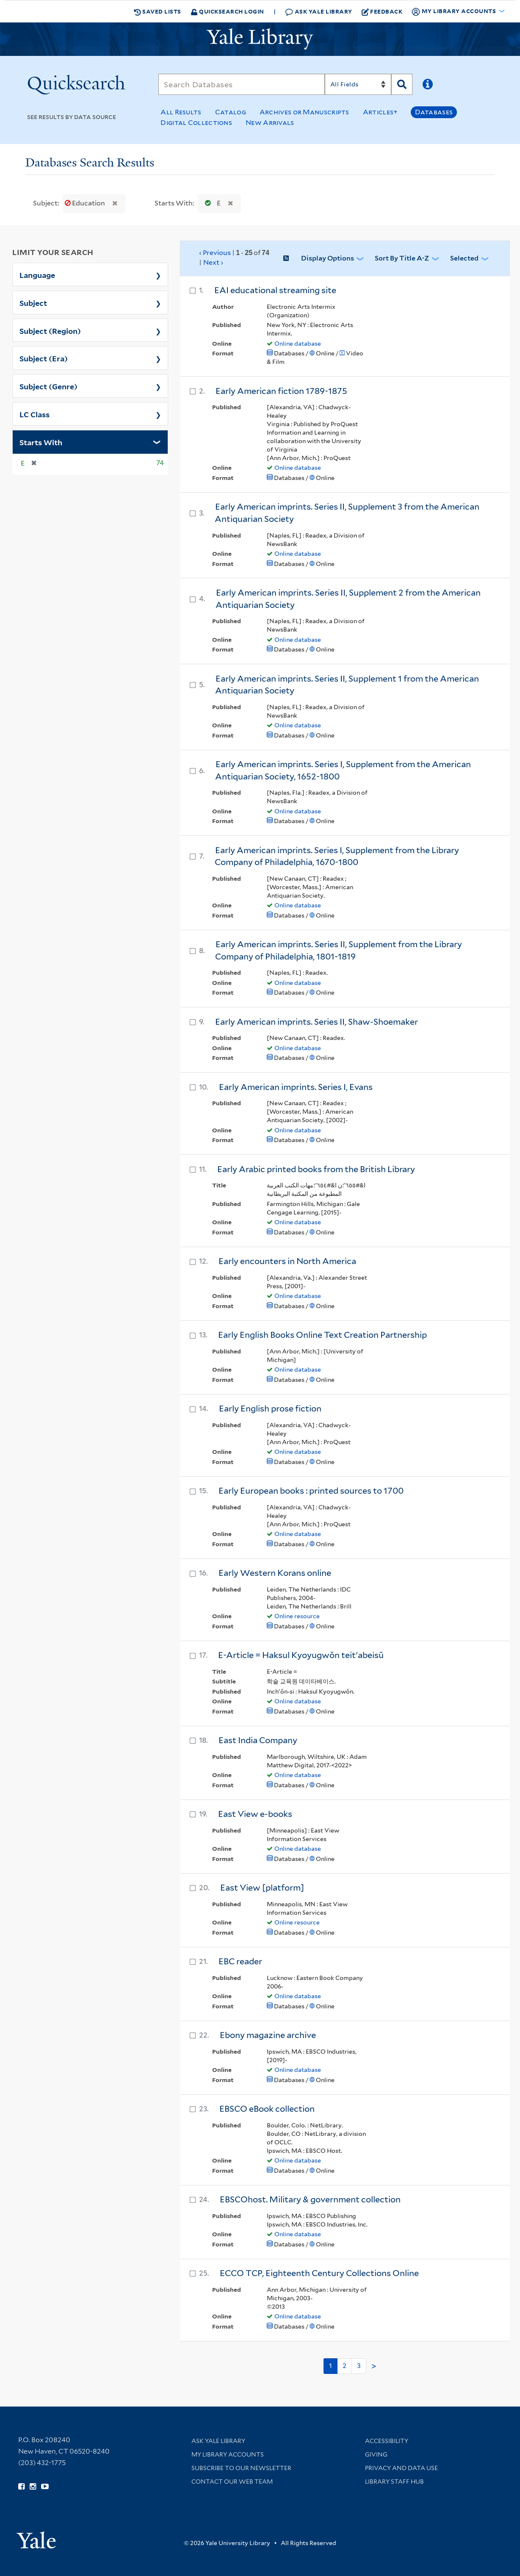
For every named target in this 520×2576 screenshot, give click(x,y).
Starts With (40, 442)
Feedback (382, 11)
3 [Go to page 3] (359, 2366)
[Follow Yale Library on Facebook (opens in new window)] (21, 2486)
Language (37, 274)
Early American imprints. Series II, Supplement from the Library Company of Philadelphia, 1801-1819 (338, 950)
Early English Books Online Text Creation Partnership (322, 1335)
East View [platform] (262, 1888)
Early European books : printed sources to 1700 (311, 1491)
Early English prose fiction (270, 1408)
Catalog (230, 112)
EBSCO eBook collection (267, 2109)
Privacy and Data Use (401, 2468)
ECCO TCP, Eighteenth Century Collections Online (319, 2273)
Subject (33, 302)
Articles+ (380, 112)
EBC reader (240, 1961)
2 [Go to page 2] (344, 2366)
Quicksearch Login (227, 11)
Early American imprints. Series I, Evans (296, 1087)
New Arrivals (270, 123)
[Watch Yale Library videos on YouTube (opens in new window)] (45, 2486)
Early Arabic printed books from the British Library (316, 1169)
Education (85, 203)
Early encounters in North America (287, 1261)
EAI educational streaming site (275, 290)
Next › (213, 262)
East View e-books (255, 1814)
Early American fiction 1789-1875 (281, 391)
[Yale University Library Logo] (260, 39)
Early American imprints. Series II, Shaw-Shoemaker (316, 1022)
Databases (434, 112)
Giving (376, 2454)
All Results (180, 112)
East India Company (258, 1740)
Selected (464, 258)
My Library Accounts (227, 2454)
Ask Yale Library (318, 11)
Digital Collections (196, 123)
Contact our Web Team (232, 2481)
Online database (297, 343)
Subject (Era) (43, 358)
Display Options (327, 258)
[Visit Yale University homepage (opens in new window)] (36, 2537)
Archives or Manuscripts (304, 112)
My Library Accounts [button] (454, 11)
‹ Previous (234, 258)
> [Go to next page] (373, 2366)
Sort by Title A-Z (402, 258)
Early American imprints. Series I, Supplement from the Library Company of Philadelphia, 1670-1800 (337, 856)
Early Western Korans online (275, 1573)
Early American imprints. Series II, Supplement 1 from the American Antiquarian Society (347, 685)
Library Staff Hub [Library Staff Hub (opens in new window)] (394, 2481)
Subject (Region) (50, 330)
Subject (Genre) (48, 386)
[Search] (241, 84)
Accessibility (386, 2440)
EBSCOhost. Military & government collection (310, 2199)
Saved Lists (157, 11)
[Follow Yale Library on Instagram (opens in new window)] (33, 2486)
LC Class (34, 414)
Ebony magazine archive (268, 2035)
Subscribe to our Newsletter (241, 2468)
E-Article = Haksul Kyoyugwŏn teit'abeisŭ (301, 1655)
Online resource (297, 1616)
